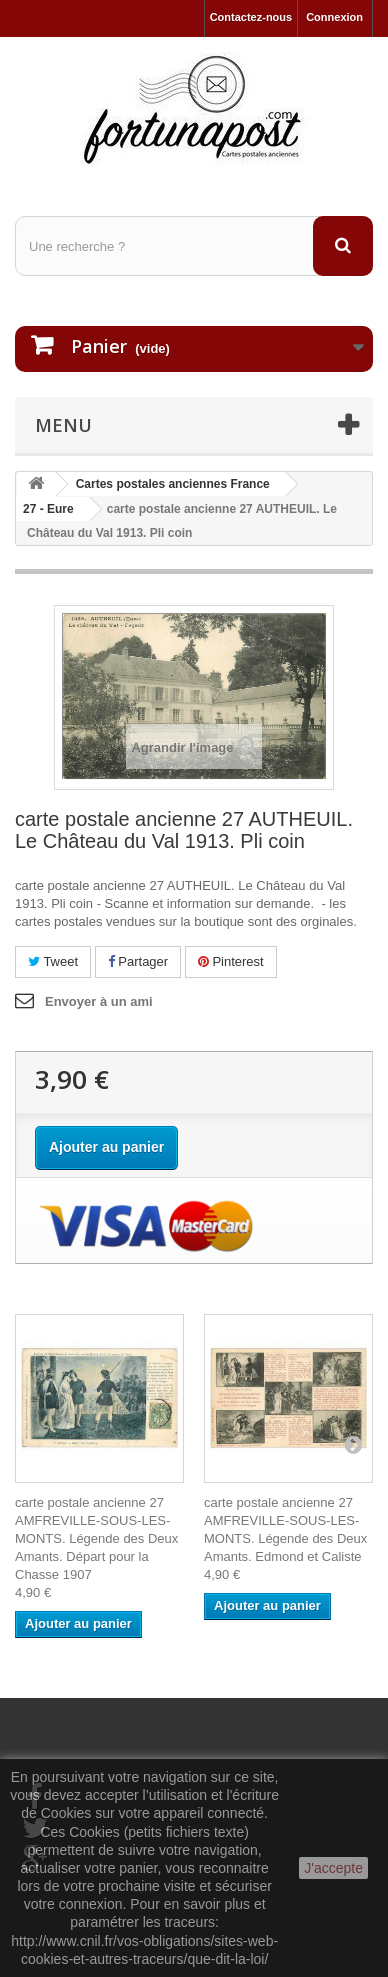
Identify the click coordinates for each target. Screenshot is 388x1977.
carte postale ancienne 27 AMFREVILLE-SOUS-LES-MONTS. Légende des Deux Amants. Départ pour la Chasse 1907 (96, 1538)
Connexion (334, 17)
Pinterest (231, 961)
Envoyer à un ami (99, 1001)
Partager (138, 961)
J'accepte (333, 1868)
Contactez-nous (251, 17)
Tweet (53, 961)
